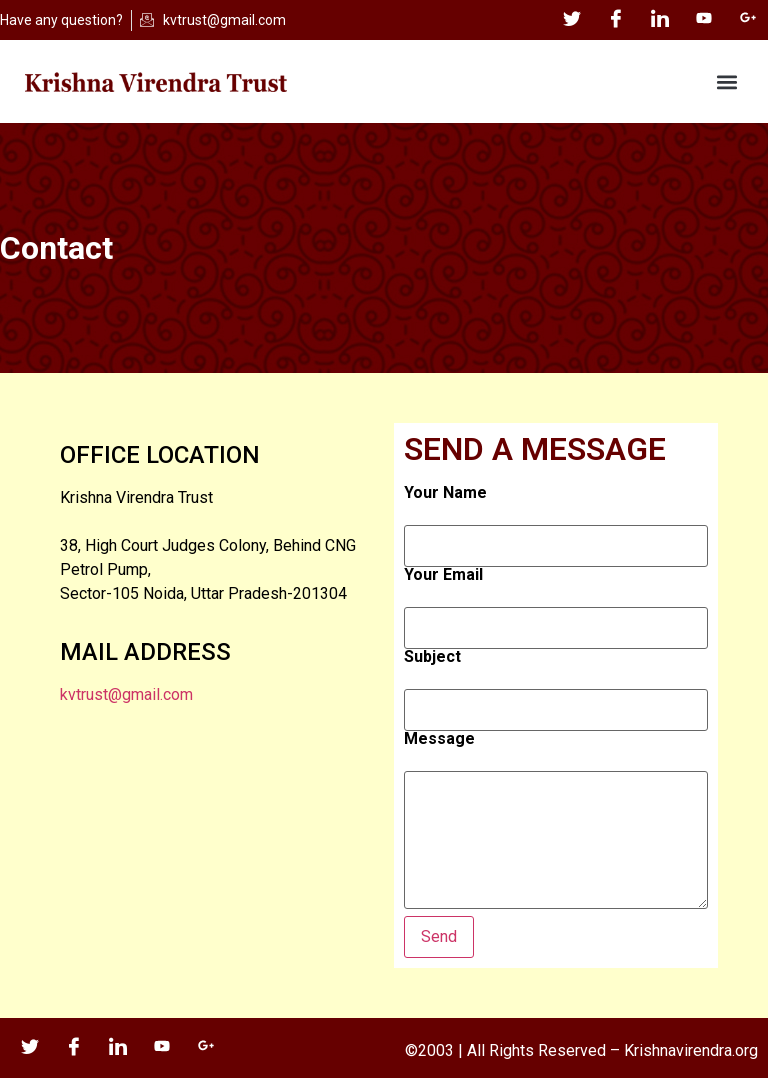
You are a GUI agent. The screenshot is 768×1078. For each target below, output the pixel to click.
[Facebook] (616, 20)
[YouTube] (704, 20)
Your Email (443, 575)
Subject (432, 657)
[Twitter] (572, 20)
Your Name (445, 493)
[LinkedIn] (660, 20)
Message (439, 739)
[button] (726, 81)
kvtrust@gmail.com (126, 694)
